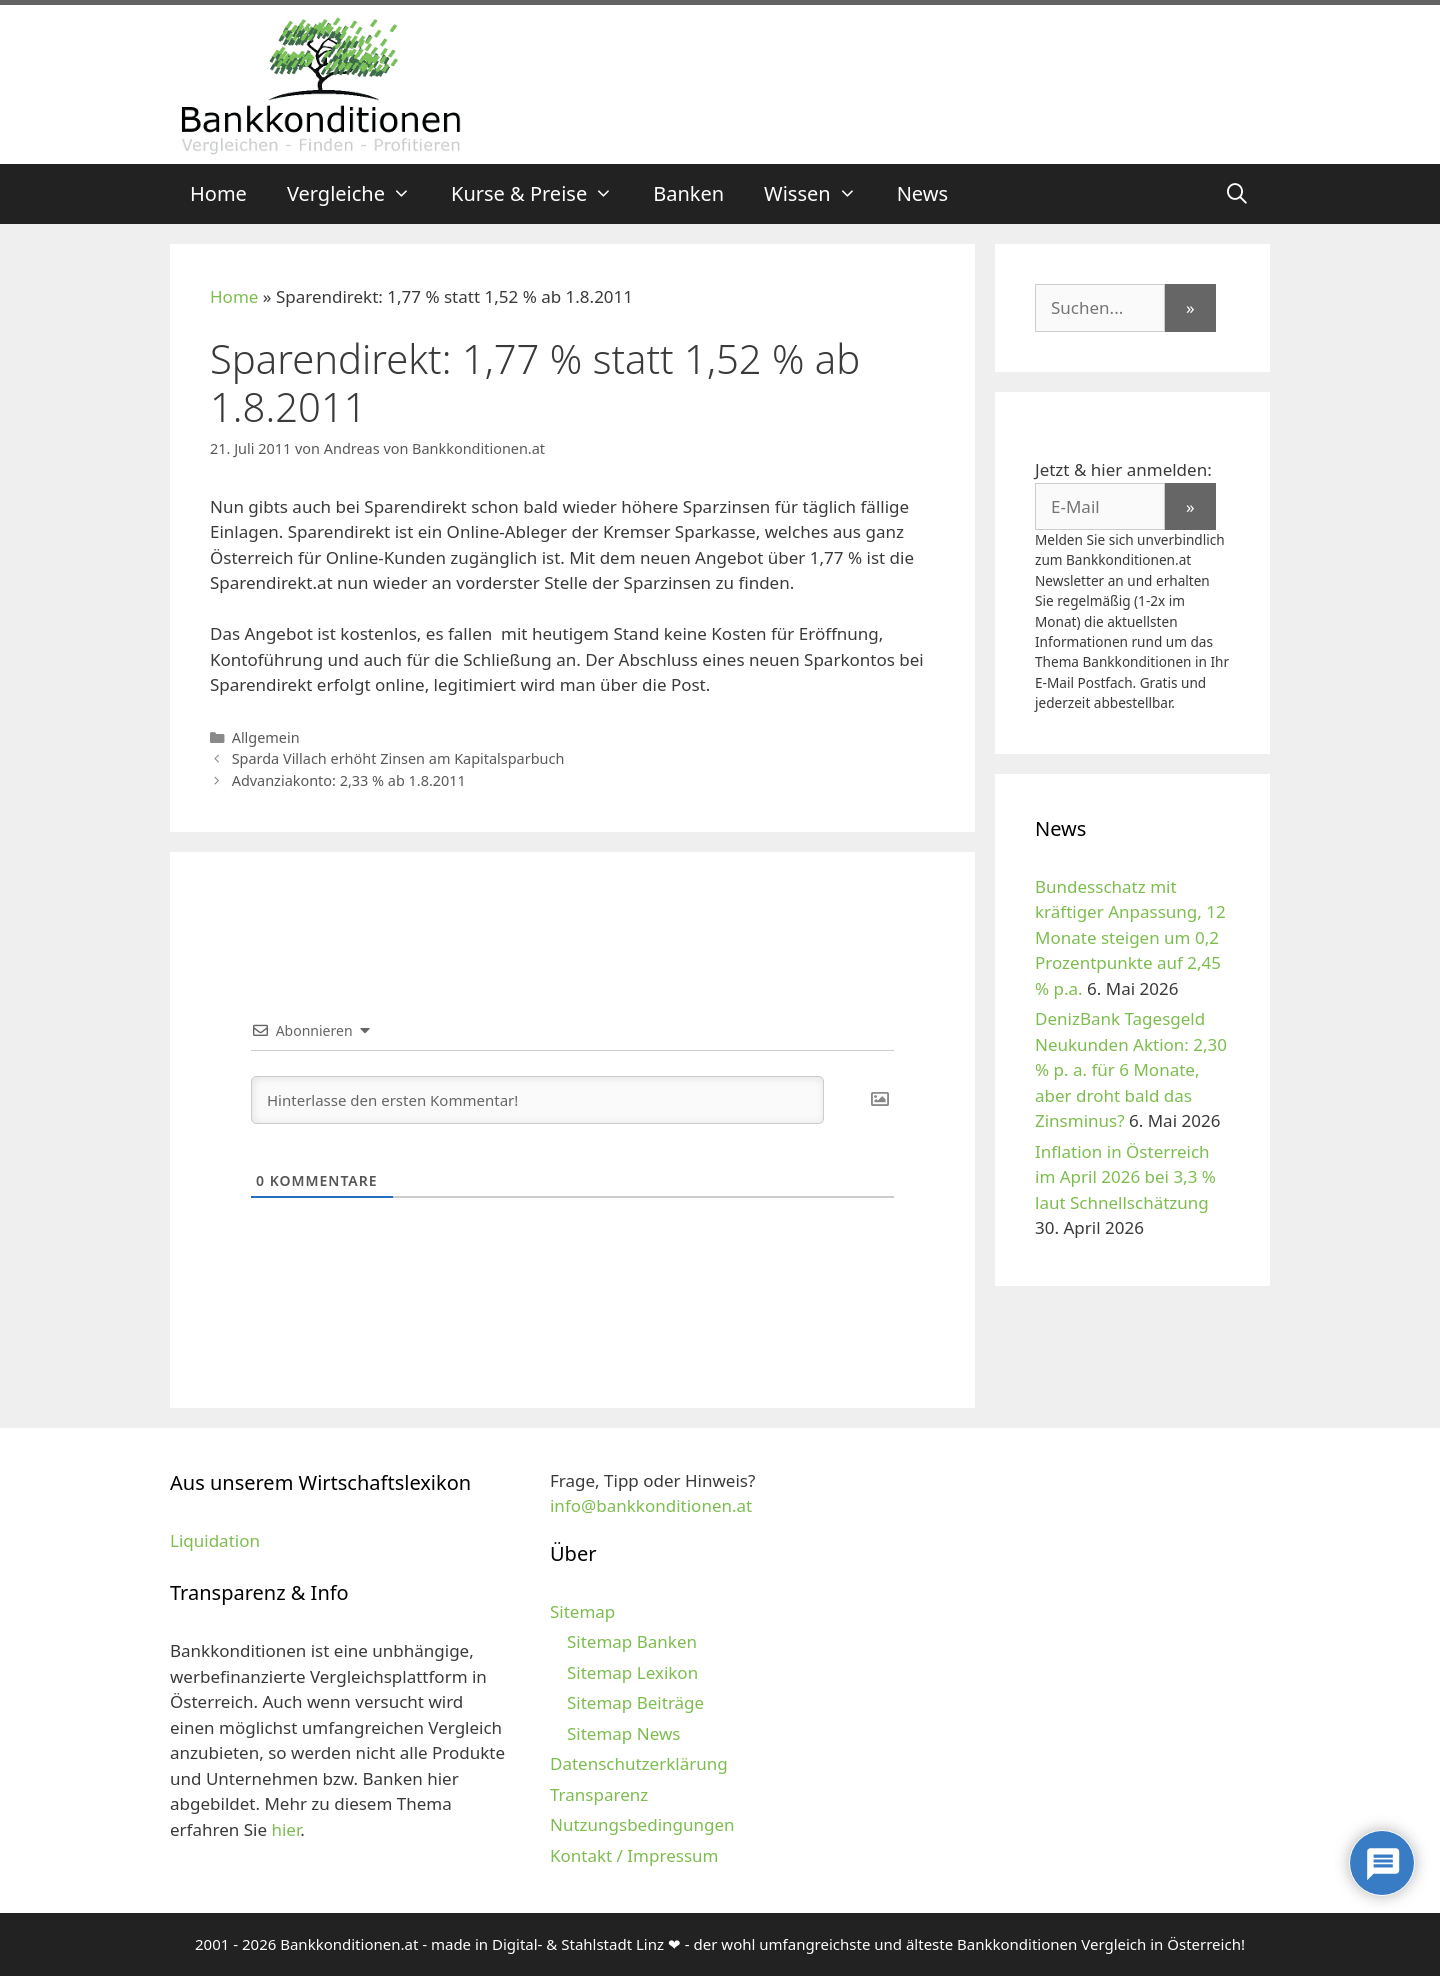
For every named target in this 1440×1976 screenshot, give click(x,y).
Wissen (820, 194)
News (922, 193)
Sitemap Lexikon (632, 1672)
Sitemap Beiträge (635, 1702)
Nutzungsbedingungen (642, 1824)
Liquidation (215, 1540)
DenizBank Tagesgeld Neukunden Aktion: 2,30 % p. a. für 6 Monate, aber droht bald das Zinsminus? (1131, 1069)
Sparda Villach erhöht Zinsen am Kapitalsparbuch (398, 758)
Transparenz (599, 1794)
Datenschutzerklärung (639, 1763)
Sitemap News (623, 1733)
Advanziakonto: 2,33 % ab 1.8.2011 (349, 780)
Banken (688, 193)
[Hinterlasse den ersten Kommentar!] (537, 1100)
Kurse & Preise (542, 194)
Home (218, 193)
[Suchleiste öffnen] (1237, 194)
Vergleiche (359, 194)
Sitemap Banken (632, 1641)
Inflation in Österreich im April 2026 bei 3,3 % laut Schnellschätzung (1125, 1177)
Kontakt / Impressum (634, 1855)
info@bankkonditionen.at (651, 1505)
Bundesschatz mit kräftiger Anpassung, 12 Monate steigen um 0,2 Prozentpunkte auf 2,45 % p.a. (1130, 937)
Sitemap (582, 1611)
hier (285, 1829)
